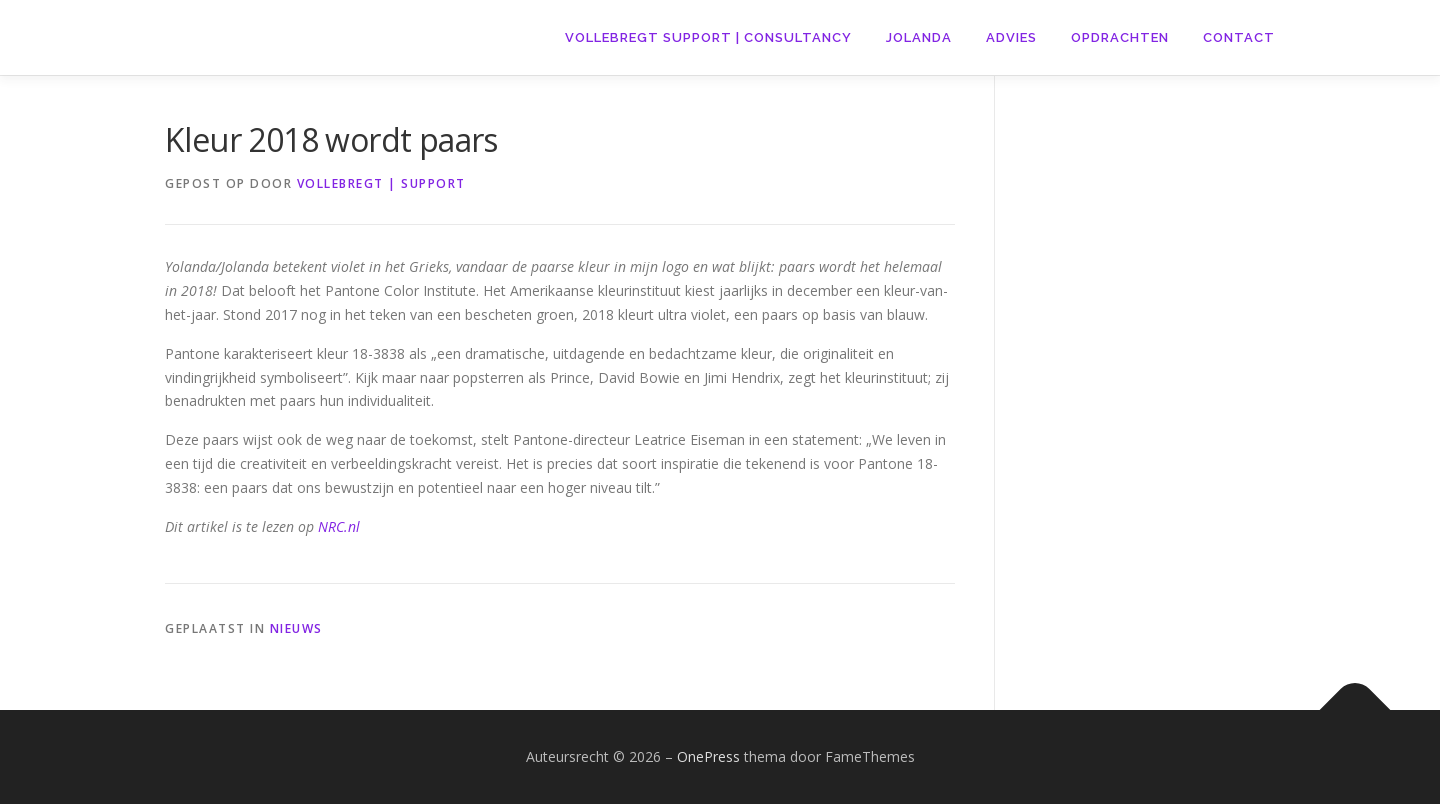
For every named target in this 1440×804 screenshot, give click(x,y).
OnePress (708, 756)
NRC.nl (339, 526)
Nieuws (296, 628)
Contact (1239, 37)
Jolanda (919, 37)
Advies (1011, 37)
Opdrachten (1120, 37)
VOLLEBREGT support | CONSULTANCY (708, 37)
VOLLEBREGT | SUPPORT (381, 183)
